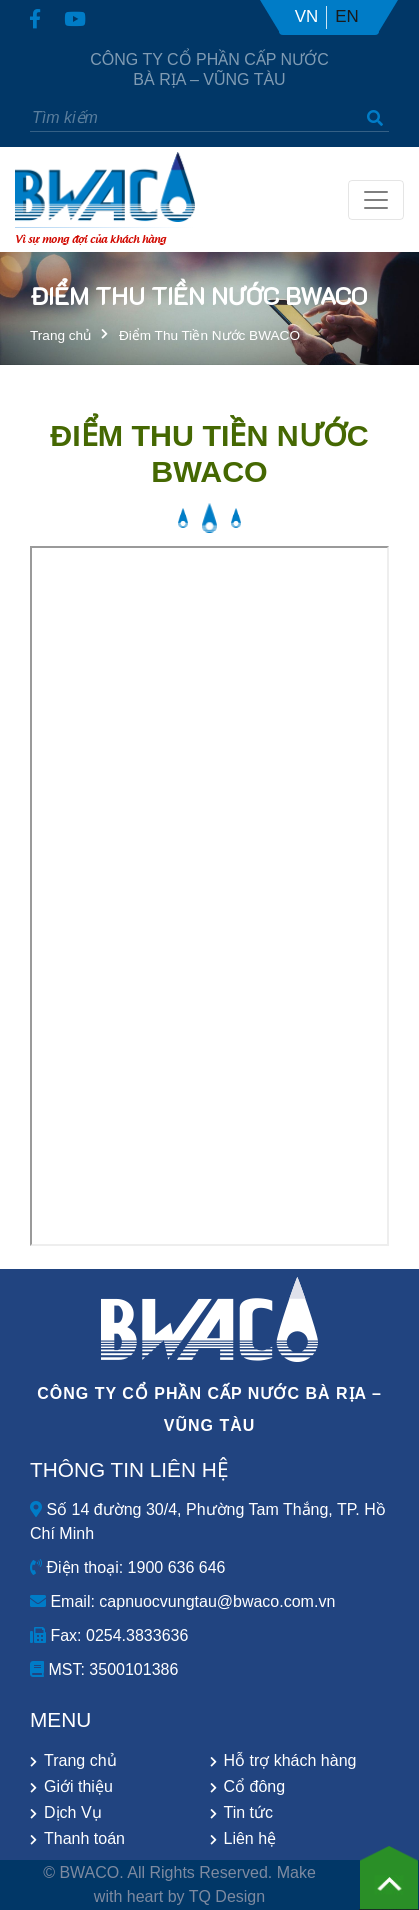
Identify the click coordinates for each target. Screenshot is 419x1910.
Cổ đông (255, 1786)
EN (347, 16)
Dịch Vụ (73, 1812)
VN (307, 16)
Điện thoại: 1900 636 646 (127, 1567)
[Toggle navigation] (376, 200)
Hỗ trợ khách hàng (290, 1760)
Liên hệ (250, 1838)
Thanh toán (84, 1838)
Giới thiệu (78, 1786)
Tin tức (249, 1812)
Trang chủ (60, 335)
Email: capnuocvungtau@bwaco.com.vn (182, 1601)
